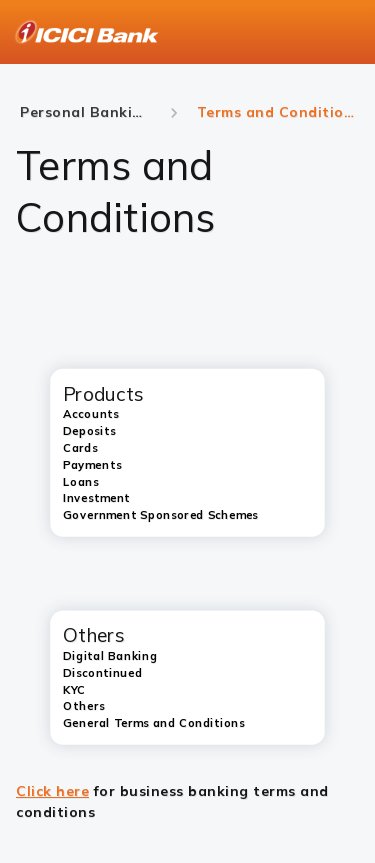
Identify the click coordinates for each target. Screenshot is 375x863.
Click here (52, 791)
